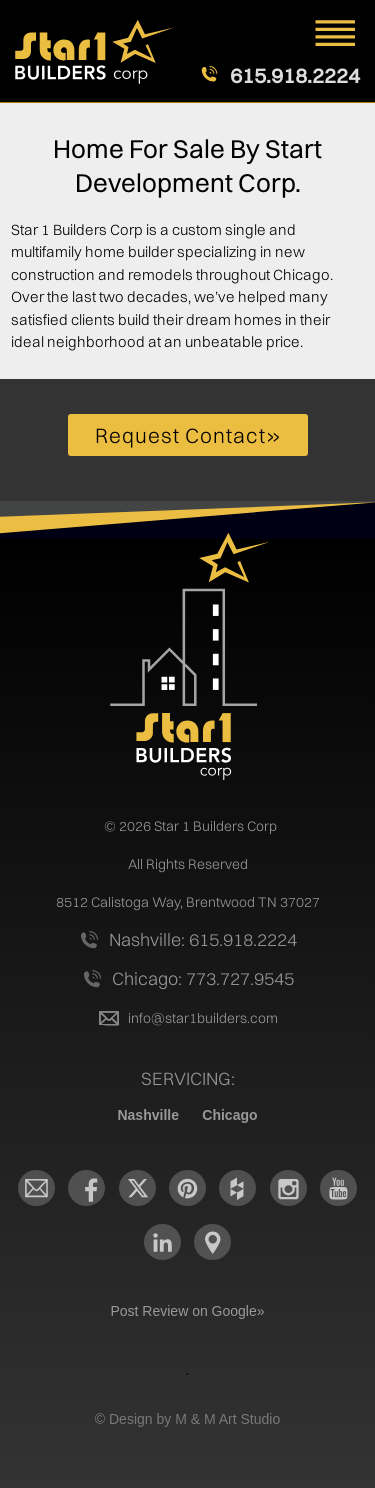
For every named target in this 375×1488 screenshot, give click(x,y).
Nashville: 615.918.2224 (203, 939)
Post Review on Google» (187, 1311)
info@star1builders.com (203, 1018)
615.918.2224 (295, 76)
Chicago (229, 1115)
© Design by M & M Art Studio (187, 1419)
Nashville (147, 1115)
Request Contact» (188, 435)
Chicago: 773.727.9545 (203, 978)
